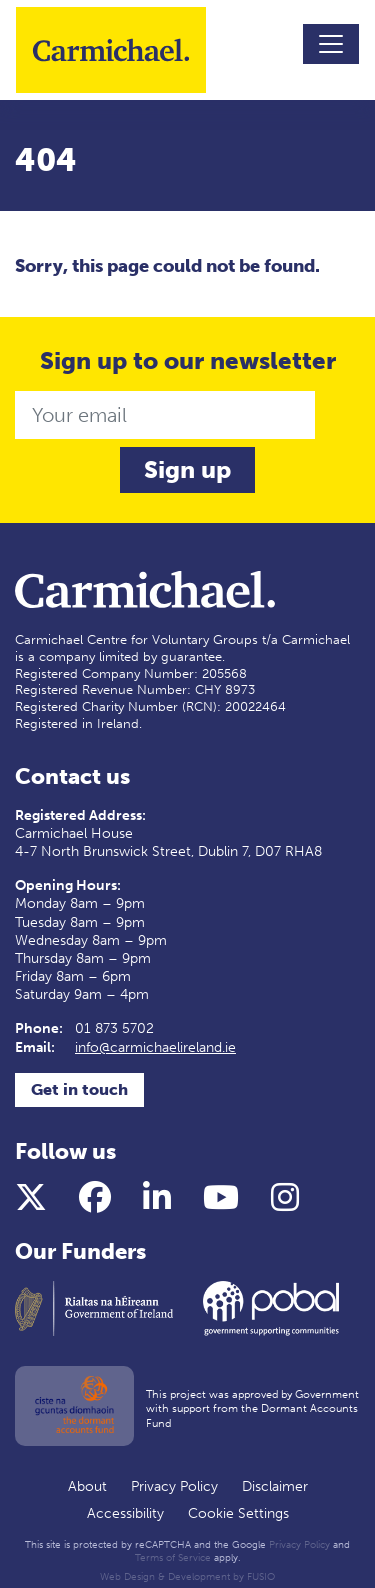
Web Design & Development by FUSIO (187, 1577)
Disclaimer (275, 1486)
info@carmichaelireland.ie (155, 1047)
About (87, 1486)
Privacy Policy (174, 1486)
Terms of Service (173, 1558)
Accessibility (125, 1513)
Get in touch (79, 1089)
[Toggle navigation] (331, 44)
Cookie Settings (238, 1513)
